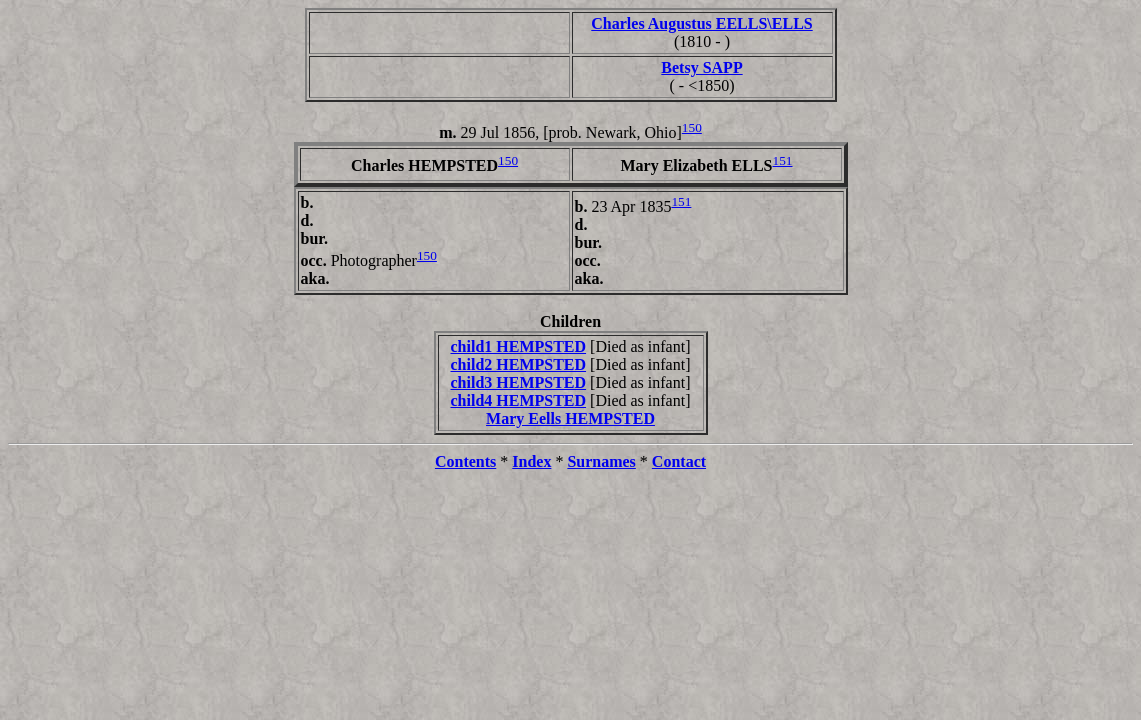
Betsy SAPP (701, 67)
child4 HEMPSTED (519, 400)
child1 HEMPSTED (519, 346)
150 (692, 127)
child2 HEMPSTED (519, 364)
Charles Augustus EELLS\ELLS (701, 23)
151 (783, 160)
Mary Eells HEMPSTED (570, 418)
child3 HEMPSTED (519, 382)
